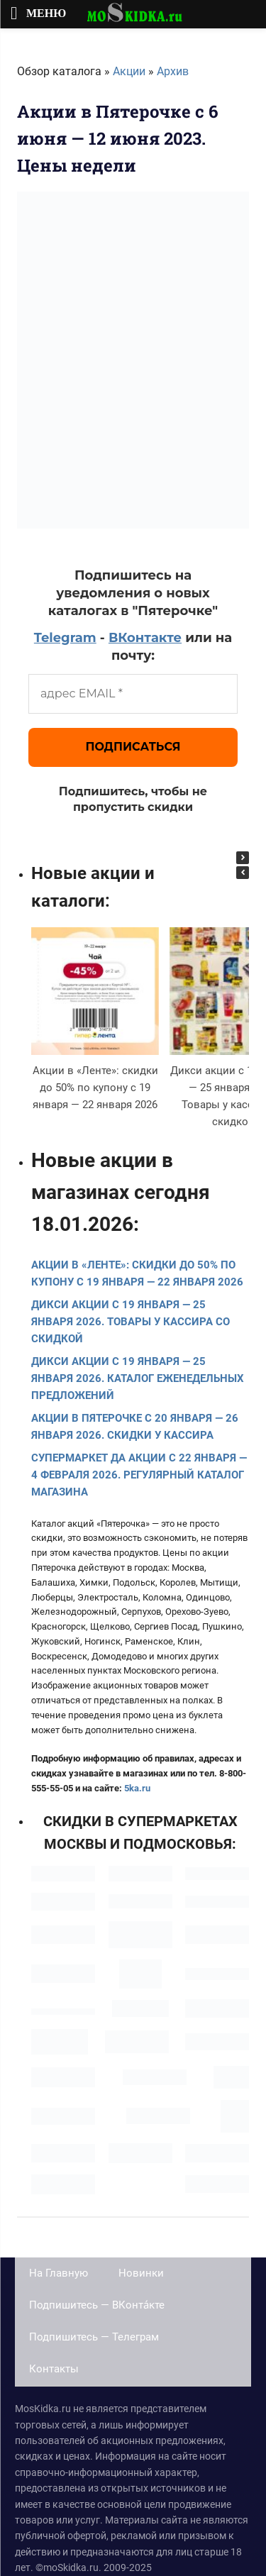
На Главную (58, 2273)
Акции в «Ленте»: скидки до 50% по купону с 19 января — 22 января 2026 (95, 1087)
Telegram (65, 638)
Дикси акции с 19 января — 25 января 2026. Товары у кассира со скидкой (130, 1321)
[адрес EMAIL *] (133, 694)
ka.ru (139, 1788)
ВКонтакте (145, 638)
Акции (129, 71)
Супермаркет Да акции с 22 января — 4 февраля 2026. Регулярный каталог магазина (139, 1475)
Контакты (54, 2368)
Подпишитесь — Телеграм (94, 2337)
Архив (173, 71)
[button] (242, 857)
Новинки (141, 2273)
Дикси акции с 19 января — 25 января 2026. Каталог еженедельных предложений (137, 1378)
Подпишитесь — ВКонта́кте (97, 2305)
